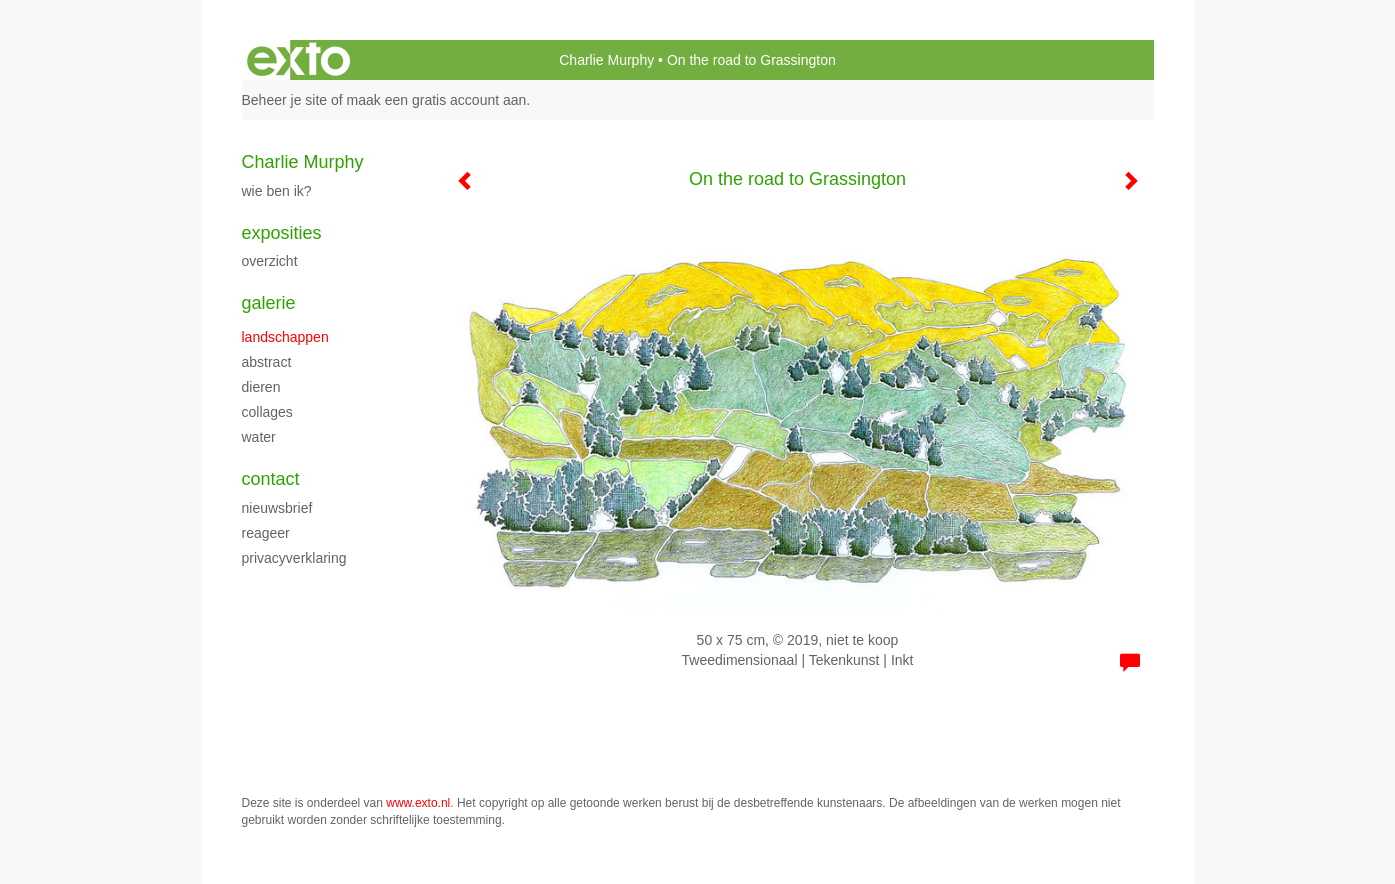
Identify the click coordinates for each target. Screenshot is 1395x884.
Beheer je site (285, 100)
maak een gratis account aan (437, 100)
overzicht (270, 261)
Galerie (269, 303)
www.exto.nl (418, 803)
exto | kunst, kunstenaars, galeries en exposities (298, 60)
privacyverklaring (294, 558)
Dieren (261, 387)
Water (259, 437)
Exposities (282, 233)
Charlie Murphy (606, 60)
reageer (266, 533)
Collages (267, 412)
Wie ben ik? (277, 191)
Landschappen (285, 337)
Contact (271, 479)
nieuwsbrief (277, 508)
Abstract (267, 362)
